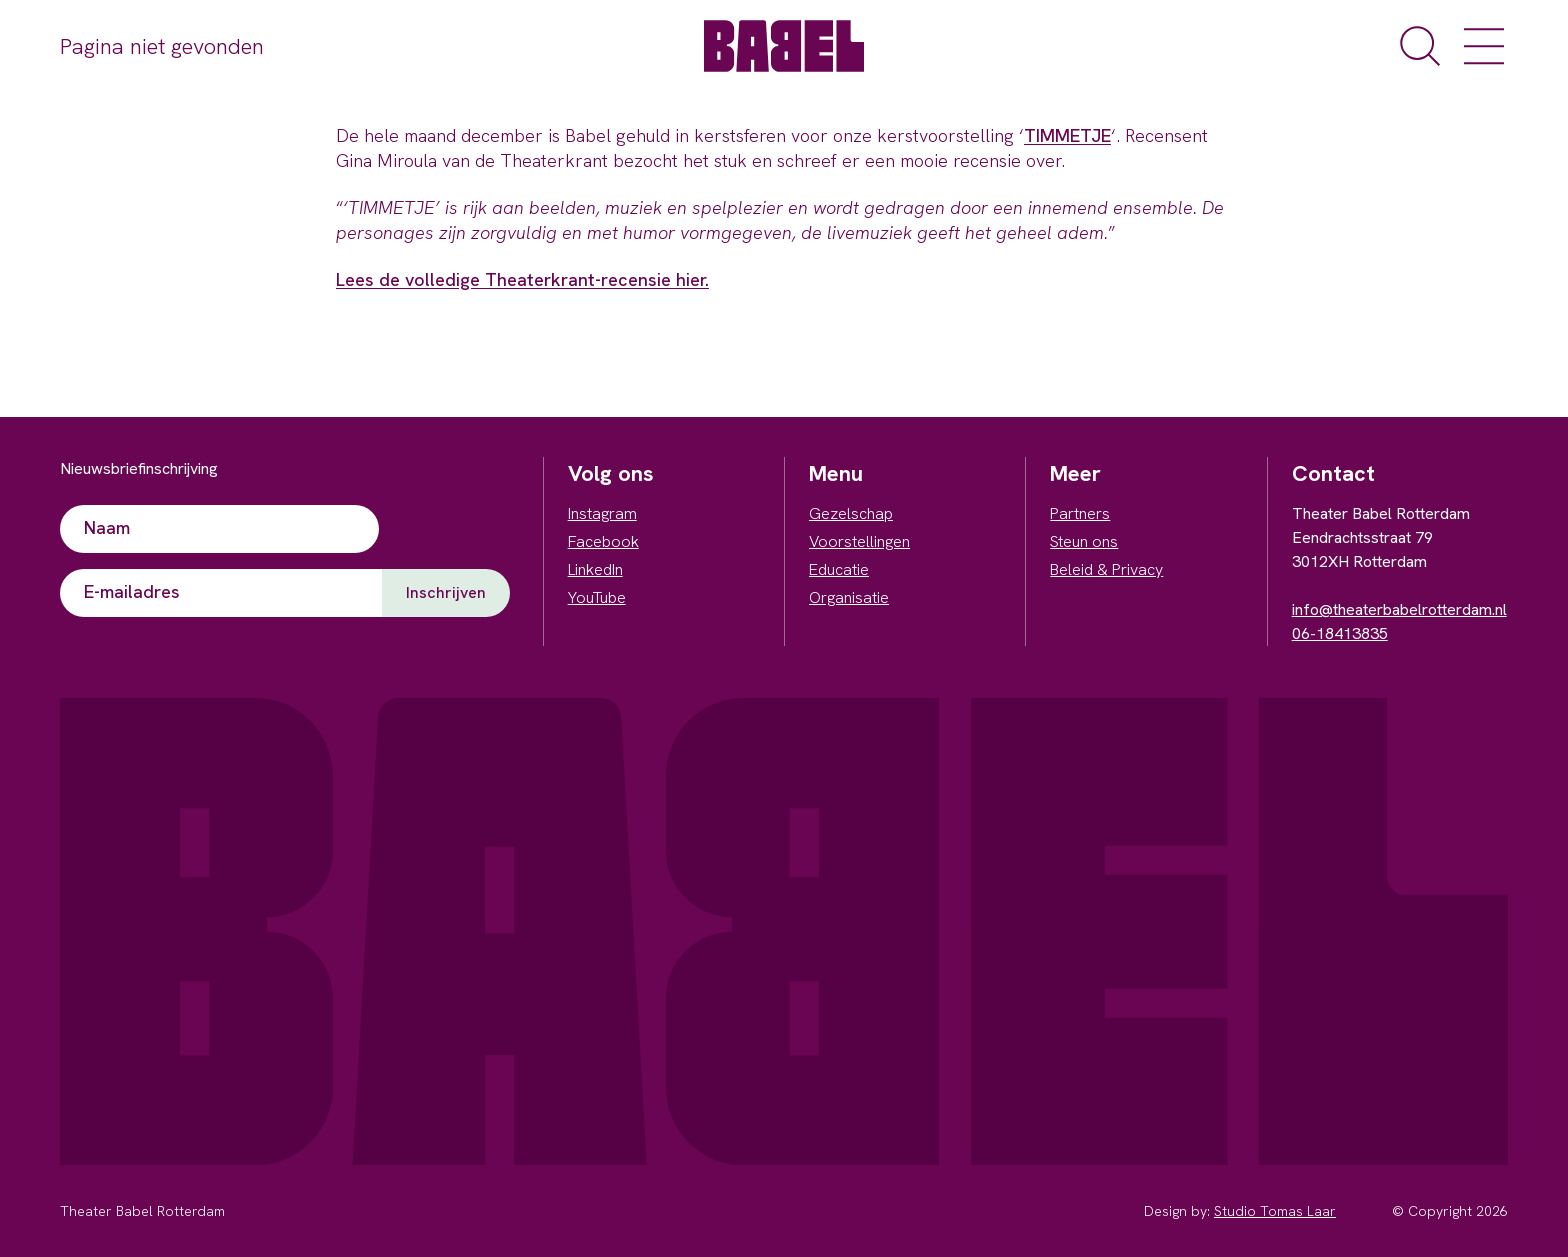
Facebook (603, 541)
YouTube (597, 597)
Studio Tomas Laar (1275, 1211)
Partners (1080, 513)
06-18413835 (1340, 633)
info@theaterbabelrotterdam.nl (1399, 609)
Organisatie (849, 597)
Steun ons (1084, 541)
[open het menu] (1484, 46)
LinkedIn (595, 569)
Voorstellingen (859, 541)
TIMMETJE (1067, 135)
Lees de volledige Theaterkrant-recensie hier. (522, 279)
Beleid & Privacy (1106, 569)
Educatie (839, 569)
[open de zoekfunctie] (1420, 46)
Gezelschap (851, 513)
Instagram (602, 513)
